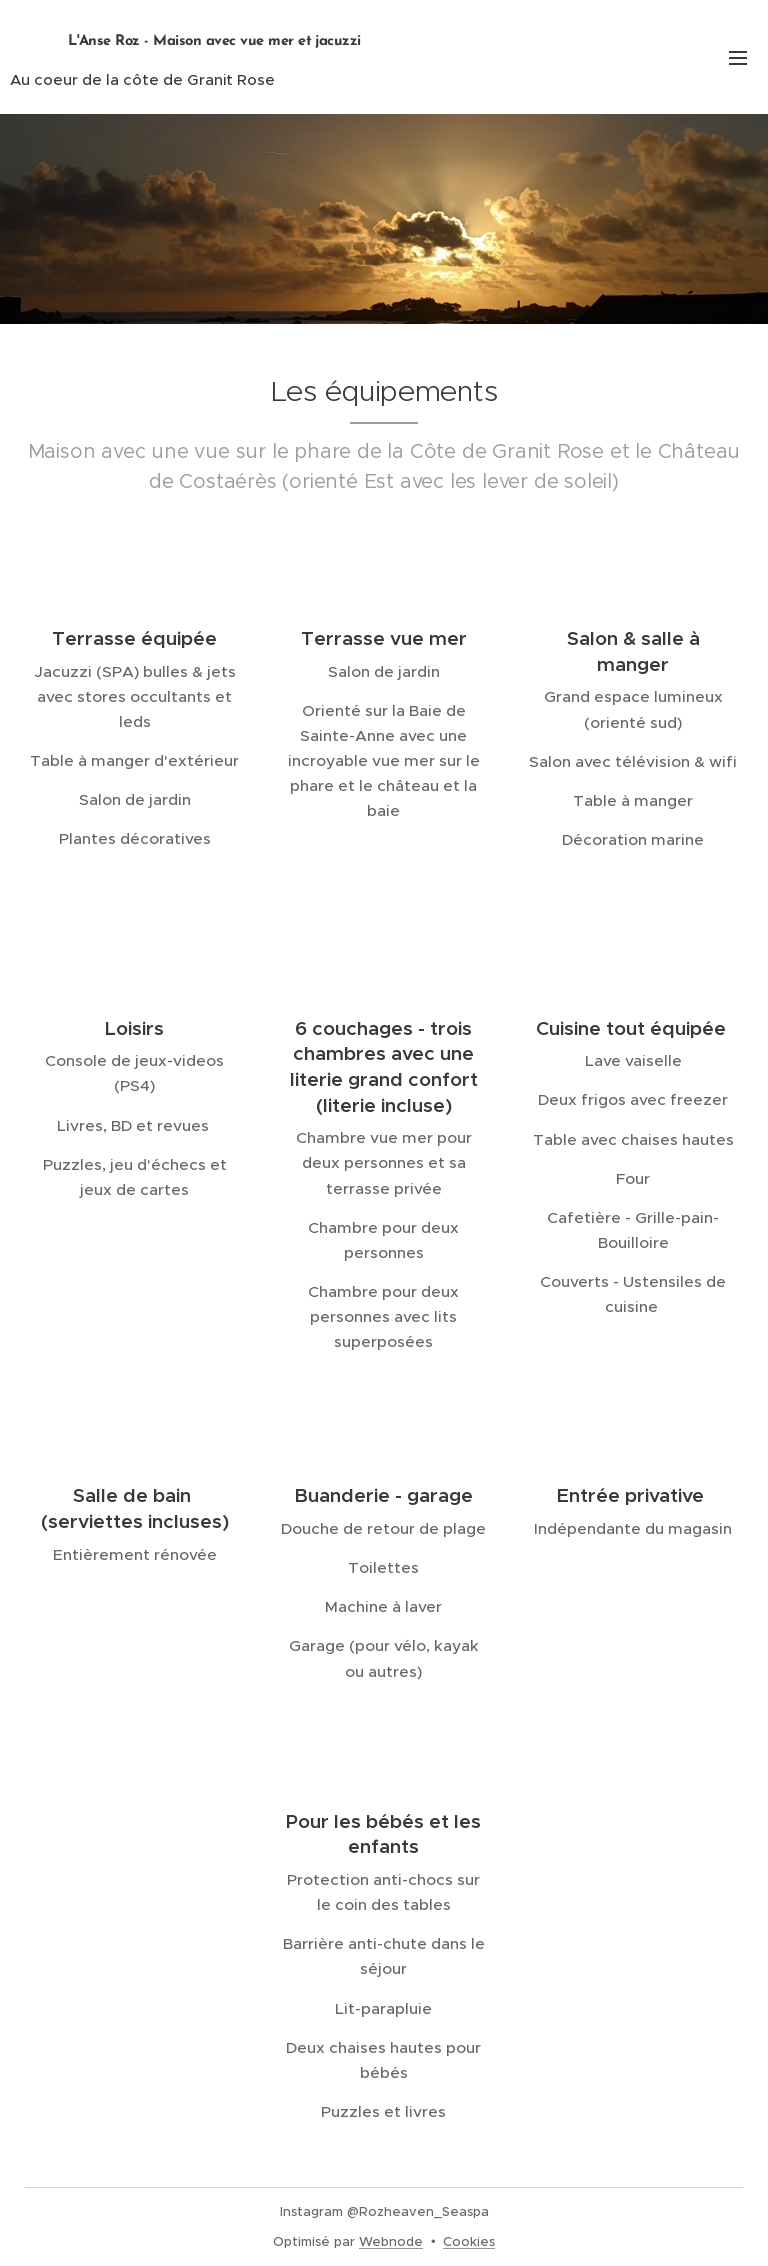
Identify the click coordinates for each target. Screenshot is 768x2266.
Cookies (469, 2241)
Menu (738, 58)
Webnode (391, 2241)
